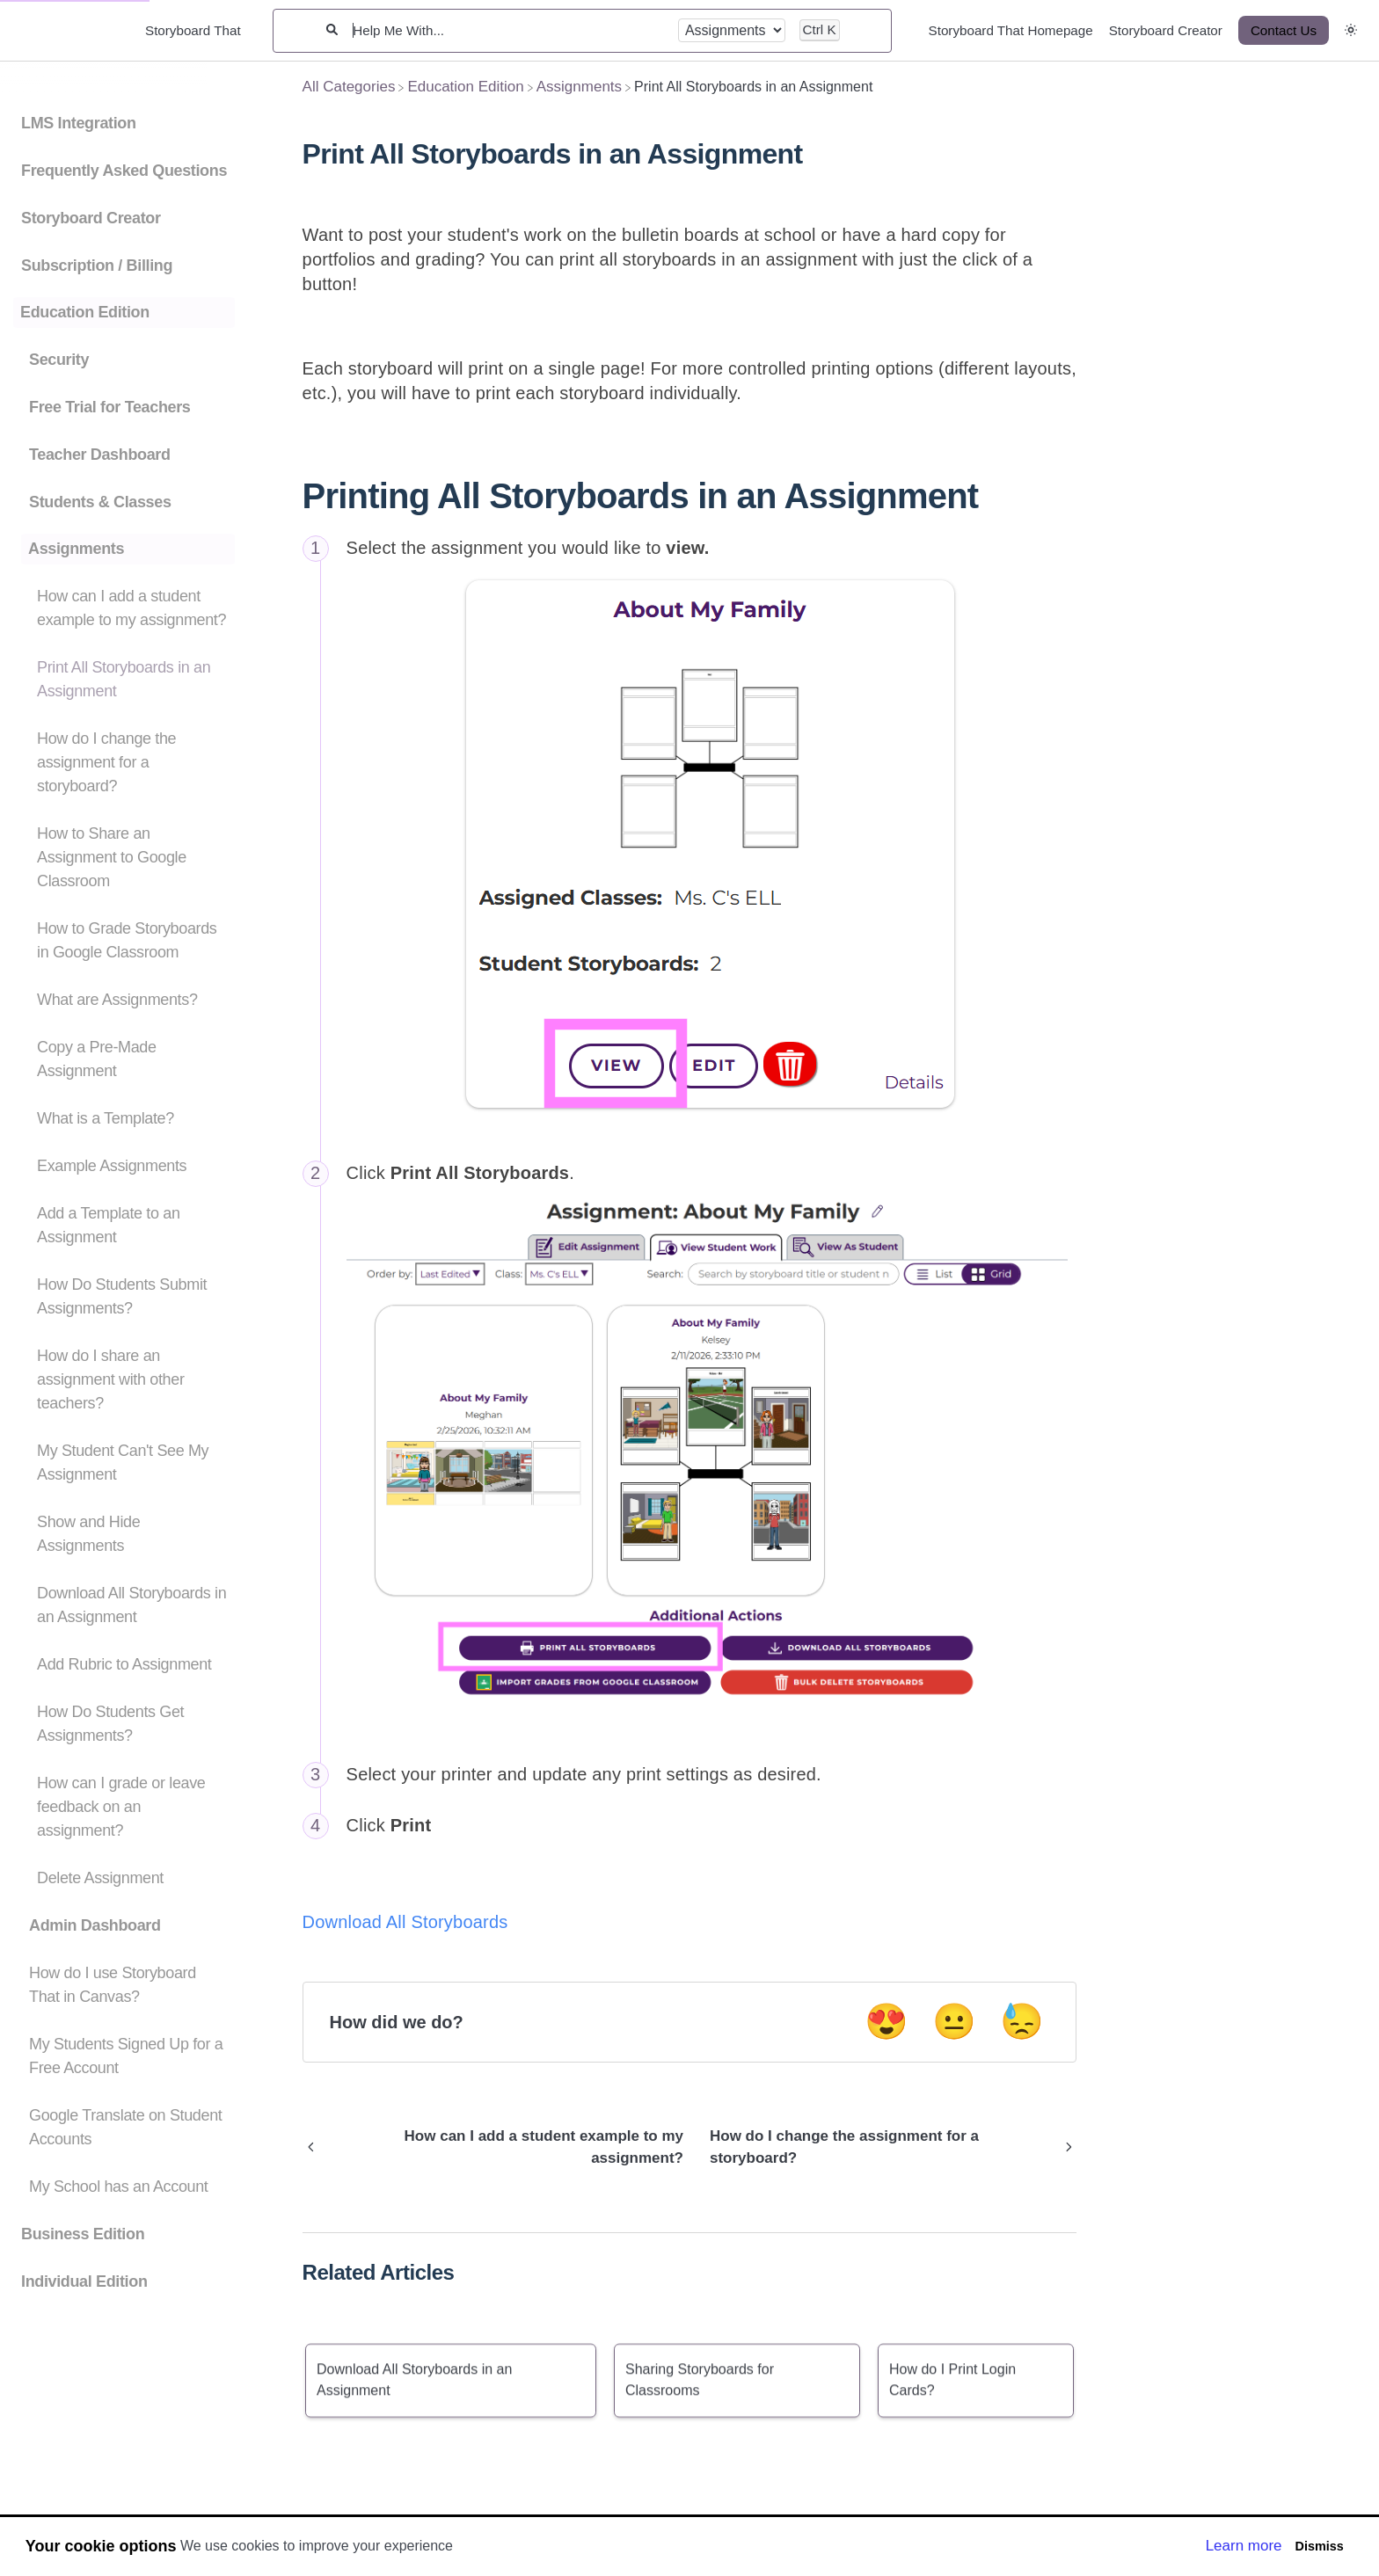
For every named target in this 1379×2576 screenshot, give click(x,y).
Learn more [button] (1244, 2545)
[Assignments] (579, 86)
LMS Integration (78, 123)
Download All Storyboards (405, 1922)
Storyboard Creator (91, 218)
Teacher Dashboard (100, 454)
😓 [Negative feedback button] (1022, 2021)
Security (59, 359)
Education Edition (85, 312)
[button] (1351, 30)
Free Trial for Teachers (109, 407)
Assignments (76, 548)
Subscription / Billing (96, 265)
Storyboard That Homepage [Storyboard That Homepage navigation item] (1011, 30)
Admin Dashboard (95, 1925)
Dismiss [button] (1319, 2546)
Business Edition (82, 2234)
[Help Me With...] (507, 30)
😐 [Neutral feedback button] (954, 2021)
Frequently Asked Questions (124, 170)
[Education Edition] (465, 86)
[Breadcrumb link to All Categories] (349, 86)
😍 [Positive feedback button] (886, 2021)
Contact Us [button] (1284, 30)
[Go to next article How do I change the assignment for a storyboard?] (886, 2147)
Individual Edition (84, 2281)
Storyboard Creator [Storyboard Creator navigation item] (1165, 30)
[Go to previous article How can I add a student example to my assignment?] (500, 2147)
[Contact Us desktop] (1283, 30)
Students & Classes (100, 502)
